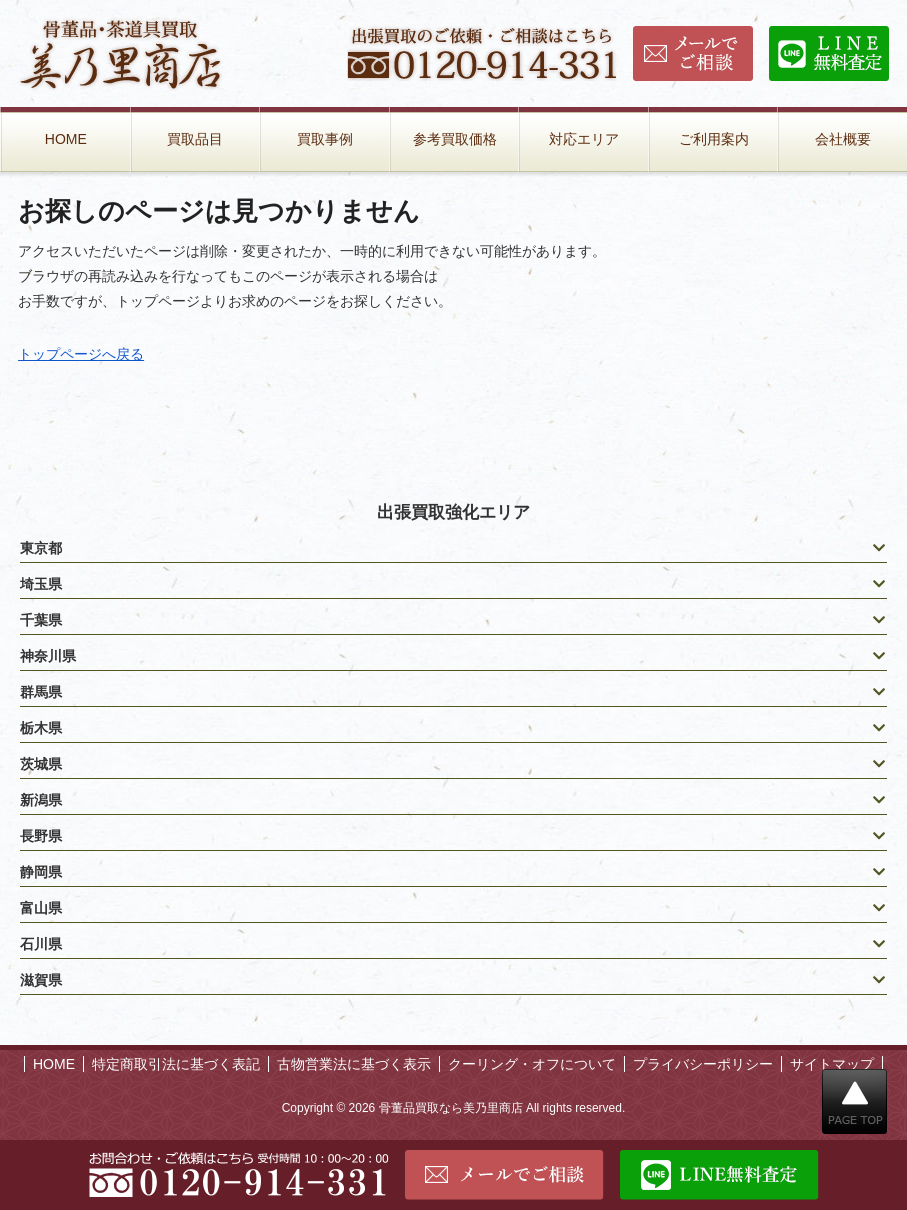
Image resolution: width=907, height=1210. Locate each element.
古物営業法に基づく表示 (354, 1064)
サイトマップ (832, 1064)
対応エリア (584, 139)
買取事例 (325, 139)
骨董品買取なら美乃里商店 (451, 1108)
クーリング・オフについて (532, 1064)
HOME (66, 139)
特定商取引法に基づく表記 (176, 1064)
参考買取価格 (455, 139)
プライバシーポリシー (703, 1064)
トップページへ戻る (81, 354)
